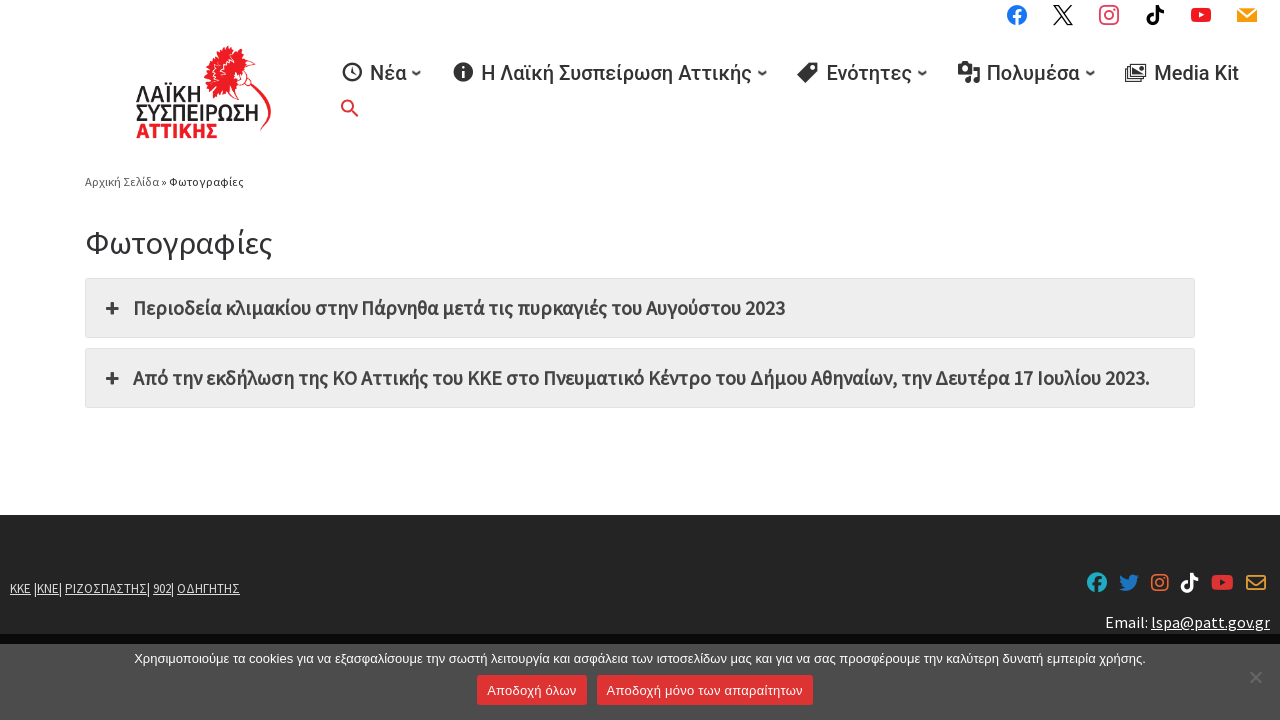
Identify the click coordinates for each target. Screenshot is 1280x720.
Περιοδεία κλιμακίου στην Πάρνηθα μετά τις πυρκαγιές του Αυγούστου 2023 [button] (443, 308)
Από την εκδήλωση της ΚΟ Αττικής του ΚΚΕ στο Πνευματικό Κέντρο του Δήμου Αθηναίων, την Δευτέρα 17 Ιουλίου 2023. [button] (625, 378)
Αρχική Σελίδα (123, 181)
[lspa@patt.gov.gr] (1256, 584)
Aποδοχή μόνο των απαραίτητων (705, 690)
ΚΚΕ (20, 588)
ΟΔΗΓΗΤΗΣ (208, 588)
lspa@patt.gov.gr (1210, 622)
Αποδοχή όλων (531, 690)
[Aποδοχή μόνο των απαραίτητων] (1255, 677)
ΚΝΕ (48, 588)
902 (162, 588)
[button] (350, 108)
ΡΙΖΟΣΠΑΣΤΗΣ (106, 588)
